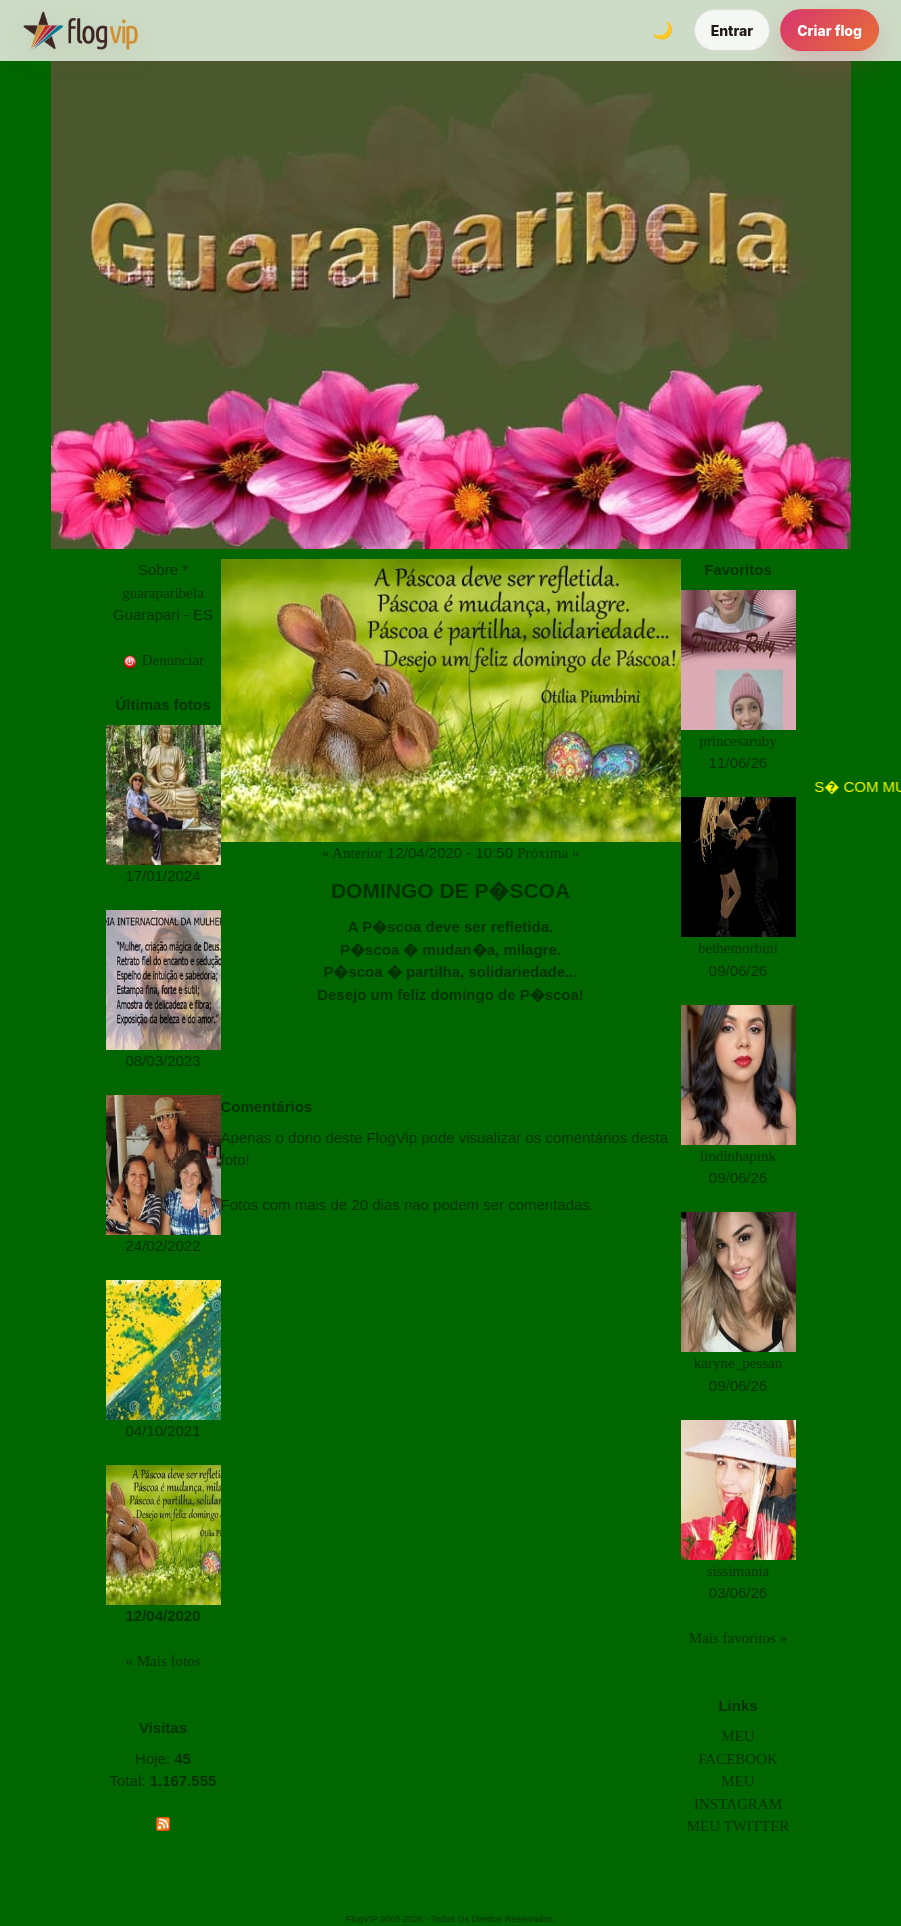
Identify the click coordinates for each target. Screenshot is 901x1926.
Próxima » (548, 853)
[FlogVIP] (80, 30)
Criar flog (829, 30)
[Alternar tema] (663, 30)
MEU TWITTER (738, 1826)
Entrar (732, 30)
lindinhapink (738, 1156)
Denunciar (163, 660)
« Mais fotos (163, 1661)
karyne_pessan (738, 1363)
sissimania (738, 1571)
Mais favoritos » (738, 1638)
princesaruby (737, 741)
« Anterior (352, 853)
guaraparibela (163, 593)
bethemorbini (738, 948)
